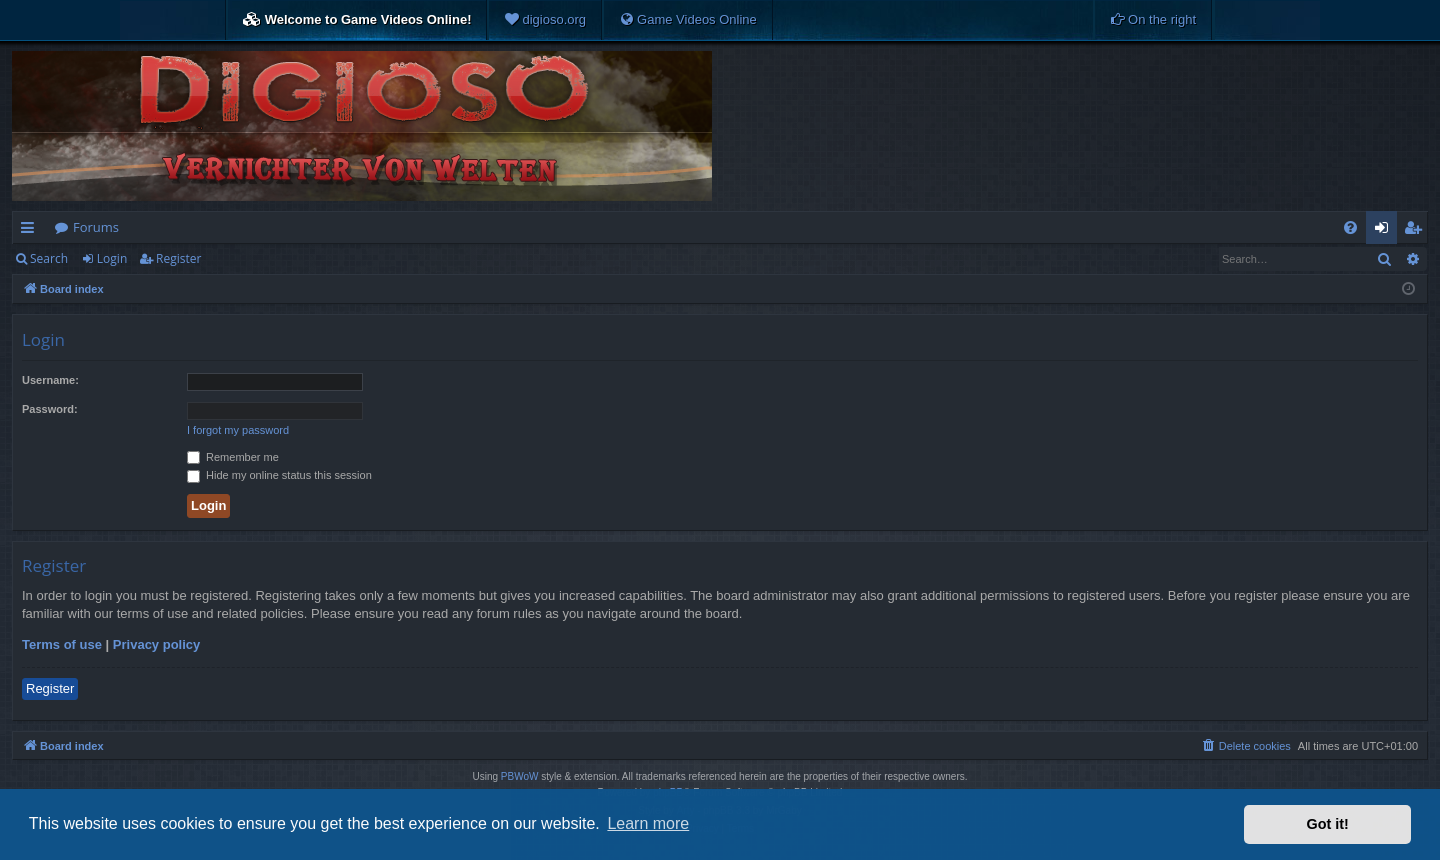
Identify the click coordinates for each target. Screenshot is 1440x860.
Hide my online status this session (279, 475)
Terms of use (62, 644)
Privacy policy (156, 644)
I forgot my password (238, 430)
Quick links (31, 231)
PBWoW (520, 776)
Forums (96, 227)
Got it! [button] (1328, 824)
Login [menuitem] (1385, 231)
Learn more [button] (648, 823)
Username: (50, 380)
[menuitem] (545, 20)
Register (178, 258)
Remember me (233, 457)
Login (112, 258)
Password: (50, 409)
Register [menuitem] (1417, 231)
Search (49, 258)
